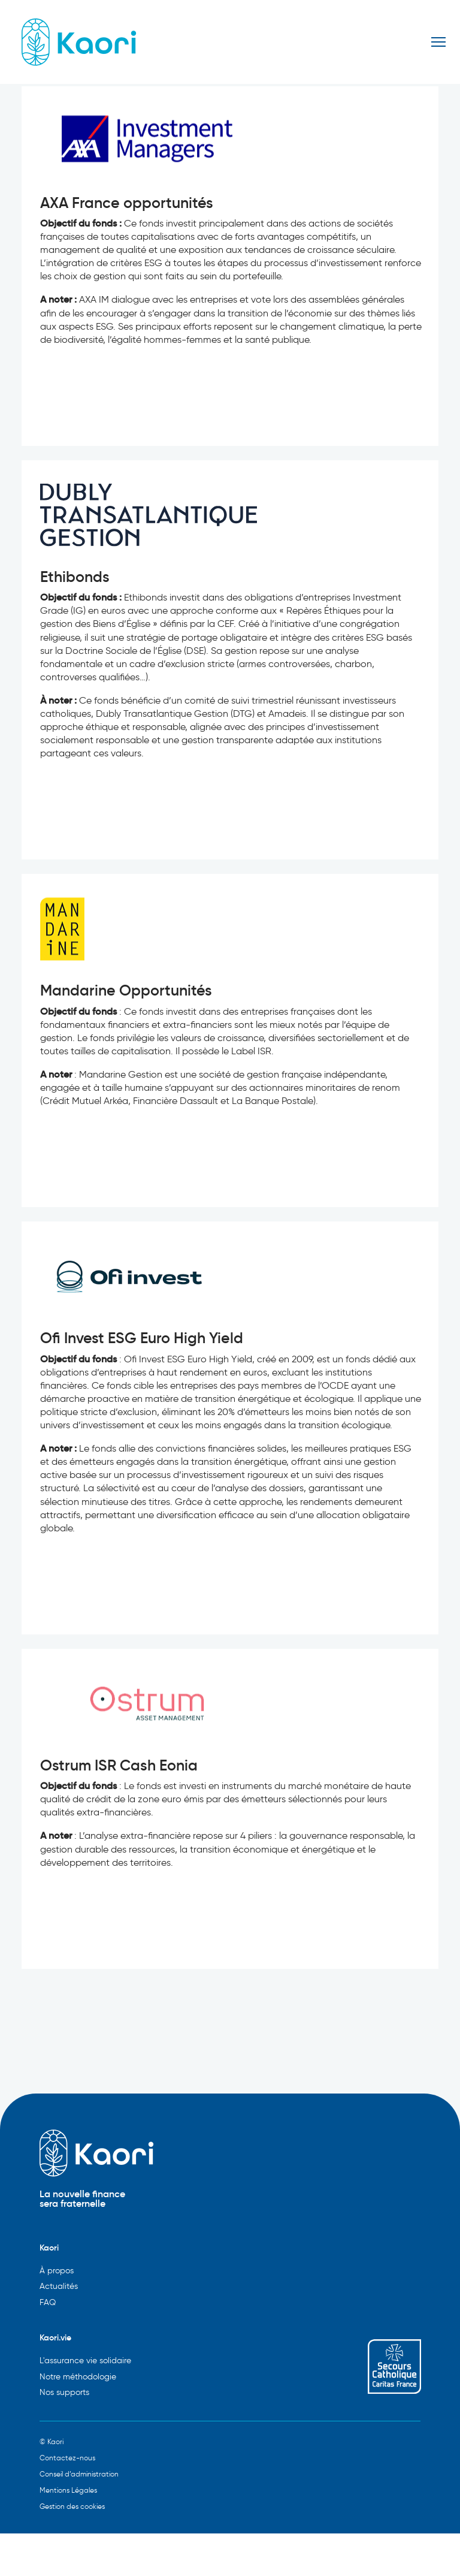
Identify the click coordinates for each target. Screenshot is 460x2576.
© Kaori (51, 2441)
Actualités (59, 2286)
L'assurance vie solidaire (85, 2360)
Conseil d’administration (79, 2473)
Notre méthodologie (78, 2377)
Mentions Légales (68, 2489)
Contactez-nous (67, 2457)
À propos (57, 2271)
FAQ (48, 2302)
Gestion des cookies (72, 2506)
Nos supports (64, 2392)
